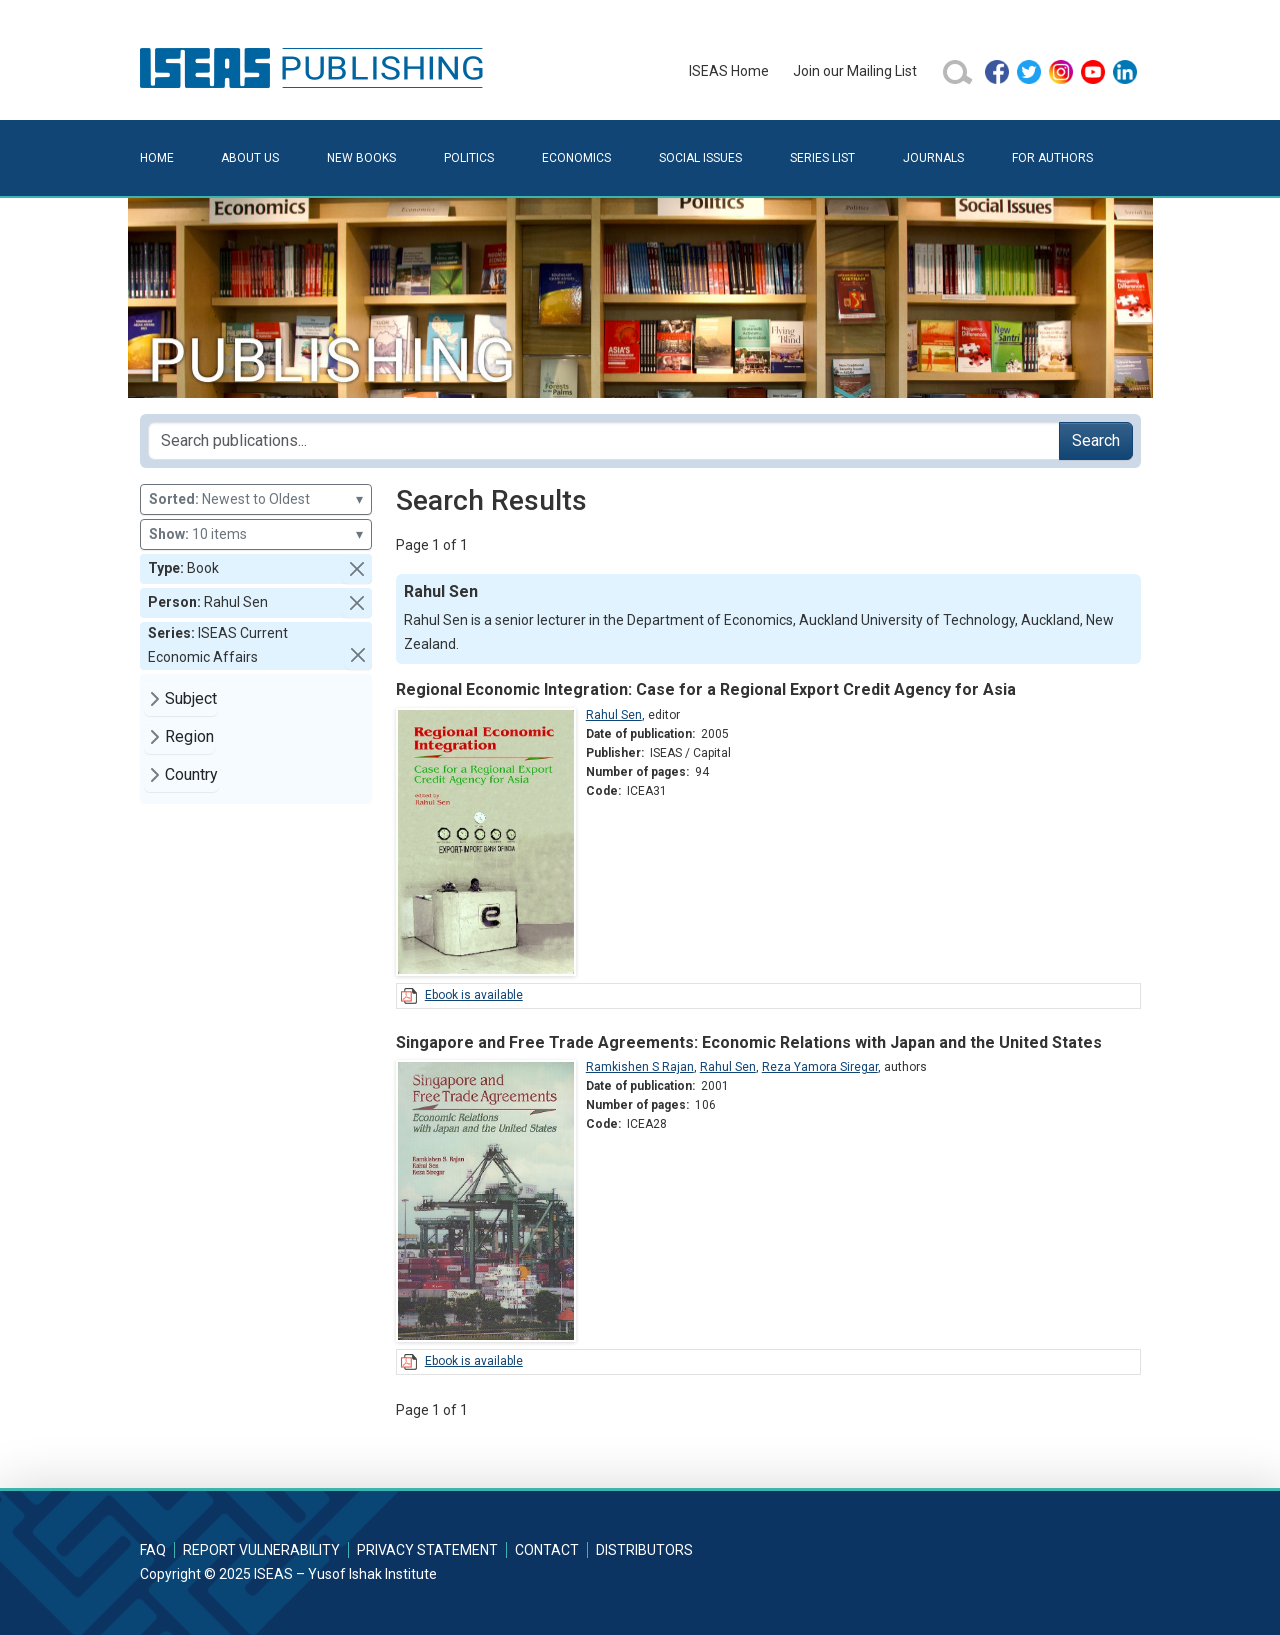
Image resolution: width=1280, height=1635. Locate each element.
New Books (361, 158)
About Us (250, 158)
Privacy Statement (427, 1550)
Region (189, 736)
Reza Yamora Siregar (820, 1067)
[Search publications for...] (604, 441)
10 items (256, 534)
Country (191, 774)
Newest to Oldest (256, 499)
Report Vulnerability (261, 1550)
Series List (822, 158)
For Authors (1052, 158)
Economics (576, 158)
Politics (469, 158)
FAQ (153, 1550)
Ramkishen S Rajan (640, 1067)
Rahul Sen (614, 715)
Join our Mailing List (855, 71)
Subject (191, 698)
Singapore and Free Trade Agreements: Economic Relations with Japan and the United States (749, 1042)
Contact (547, 1550)
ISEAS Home (729, 71)
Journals (933, 158)
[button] (357, 569)
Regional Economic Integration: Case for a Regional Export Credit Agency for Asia (706, 689)
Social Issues (700, 158)
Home (157, 158)
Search (1096, 440)
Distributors (644, 1550)
